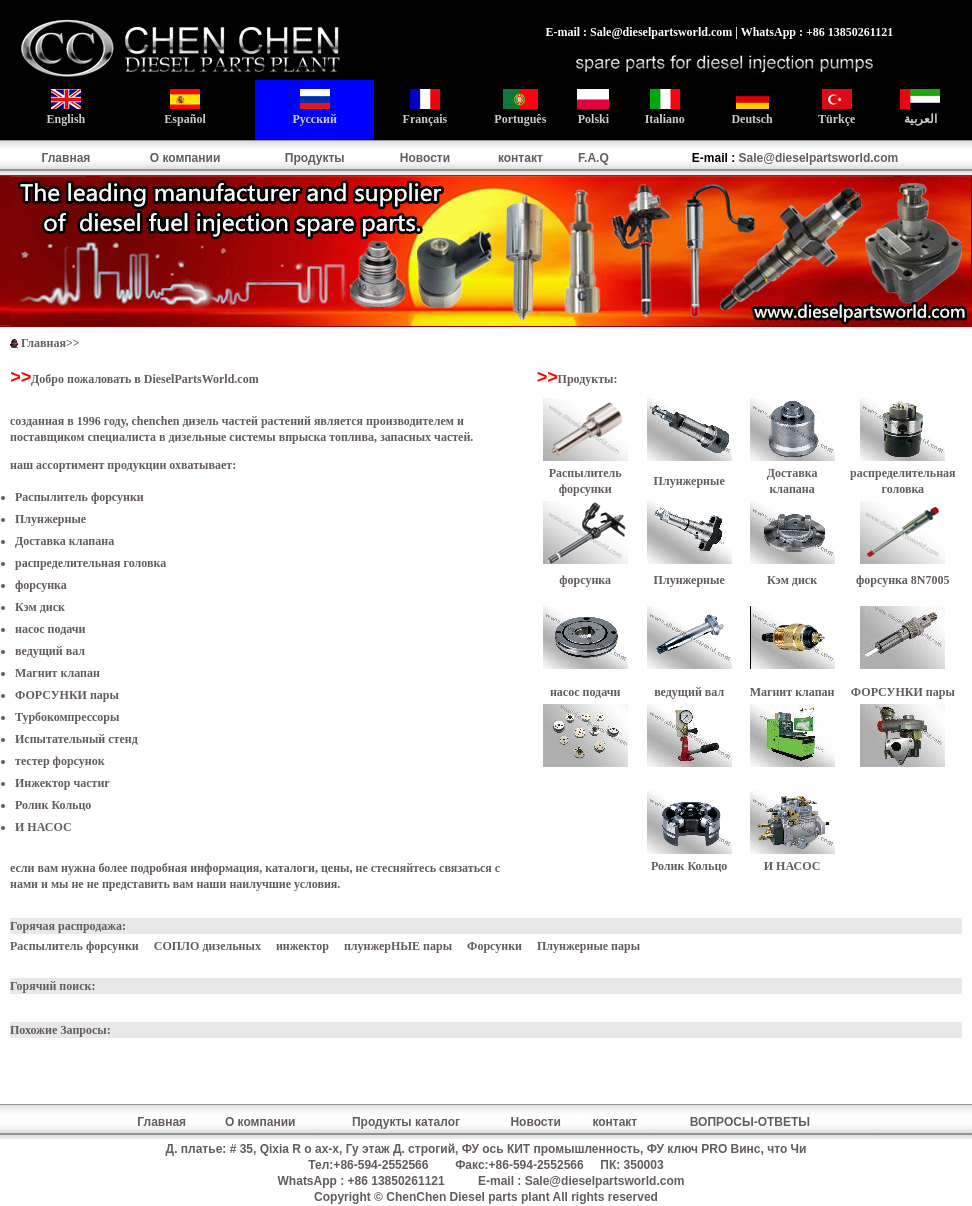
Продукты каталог (406, 1122)
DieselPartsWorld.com (201, 379)
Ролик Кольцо (53, 805)
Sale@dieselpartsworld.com (819, 158)
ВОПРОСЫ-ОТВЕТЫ (750, 1122)
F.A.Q (593, 158)
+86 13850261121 (396, 1181)
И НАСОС (43, 827)
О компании (185, 158)
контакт (520, 158)
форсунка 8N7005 (902, 580)
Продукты (315, 158)
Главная (66, 158)
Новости (425, 158)
